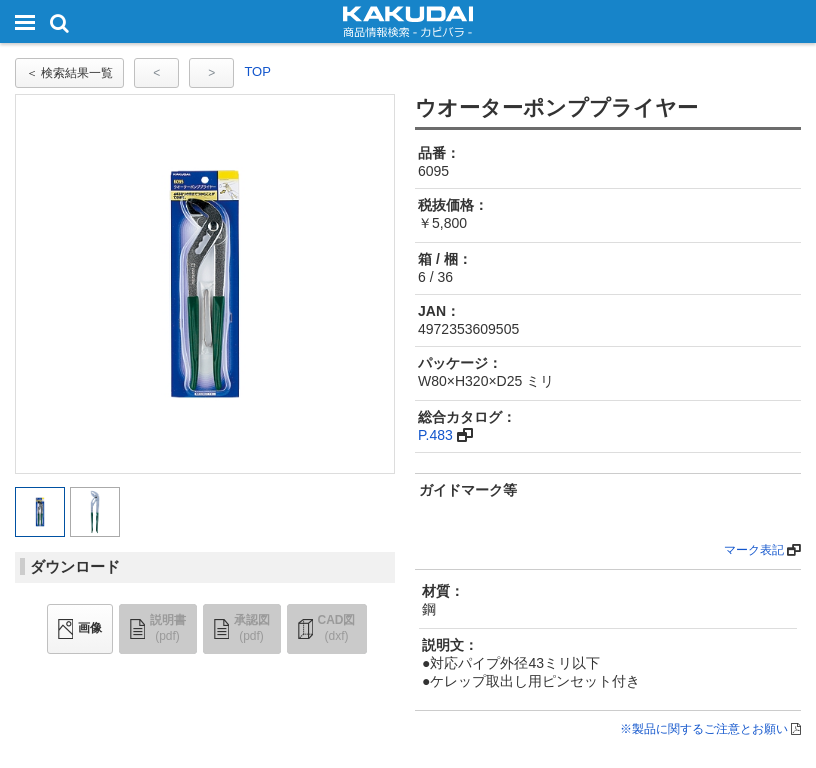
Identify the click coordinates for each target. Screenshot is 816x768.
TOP (257, 71)
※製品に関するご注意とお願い (704, 729)
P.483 (435, 435)
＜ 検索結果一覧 (69, 73)
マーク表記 (754, 550)
